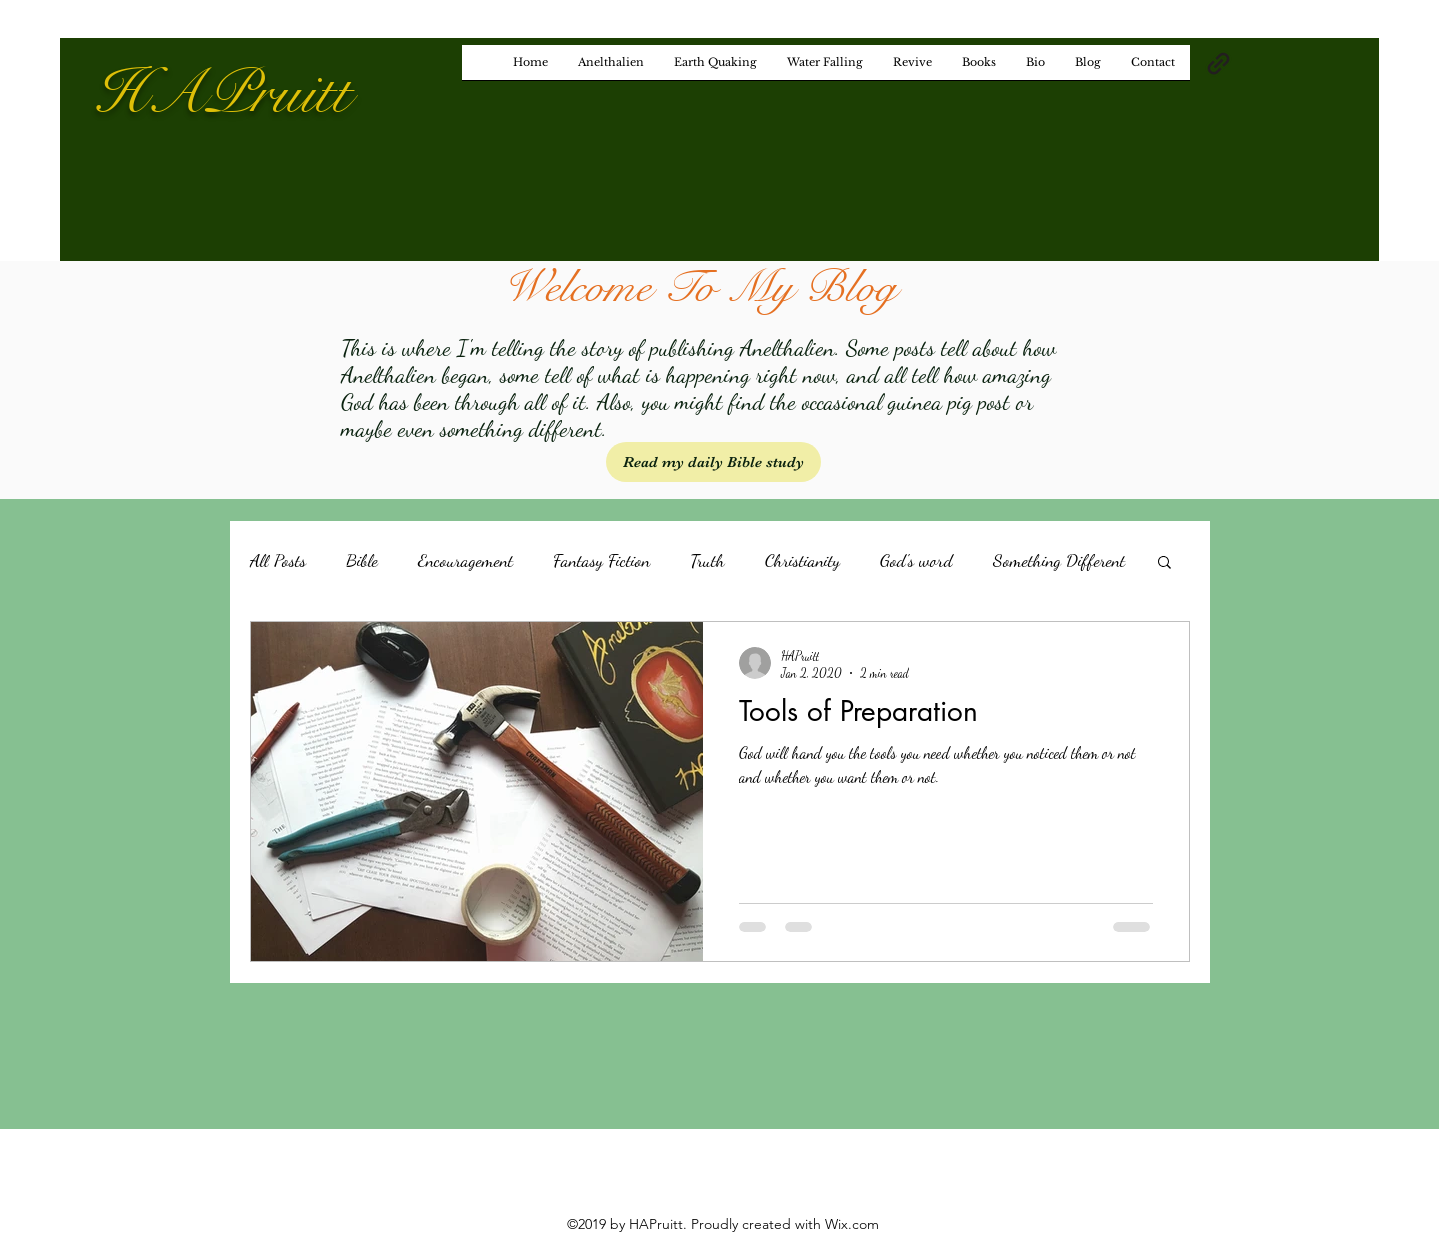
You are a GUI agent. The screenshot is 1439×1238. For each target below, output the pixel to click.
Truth (707, 560)
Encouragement (465, 560)
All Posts (278, 560)
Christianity (802, 560)
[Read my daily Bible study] (713, 462)
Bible (362, 560)
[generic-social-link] (1218, 63)
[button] (1164, 563)
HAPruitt (222, 93)
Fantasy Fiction (601, 560)
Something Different (1059, 560)
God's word (916, 560)
